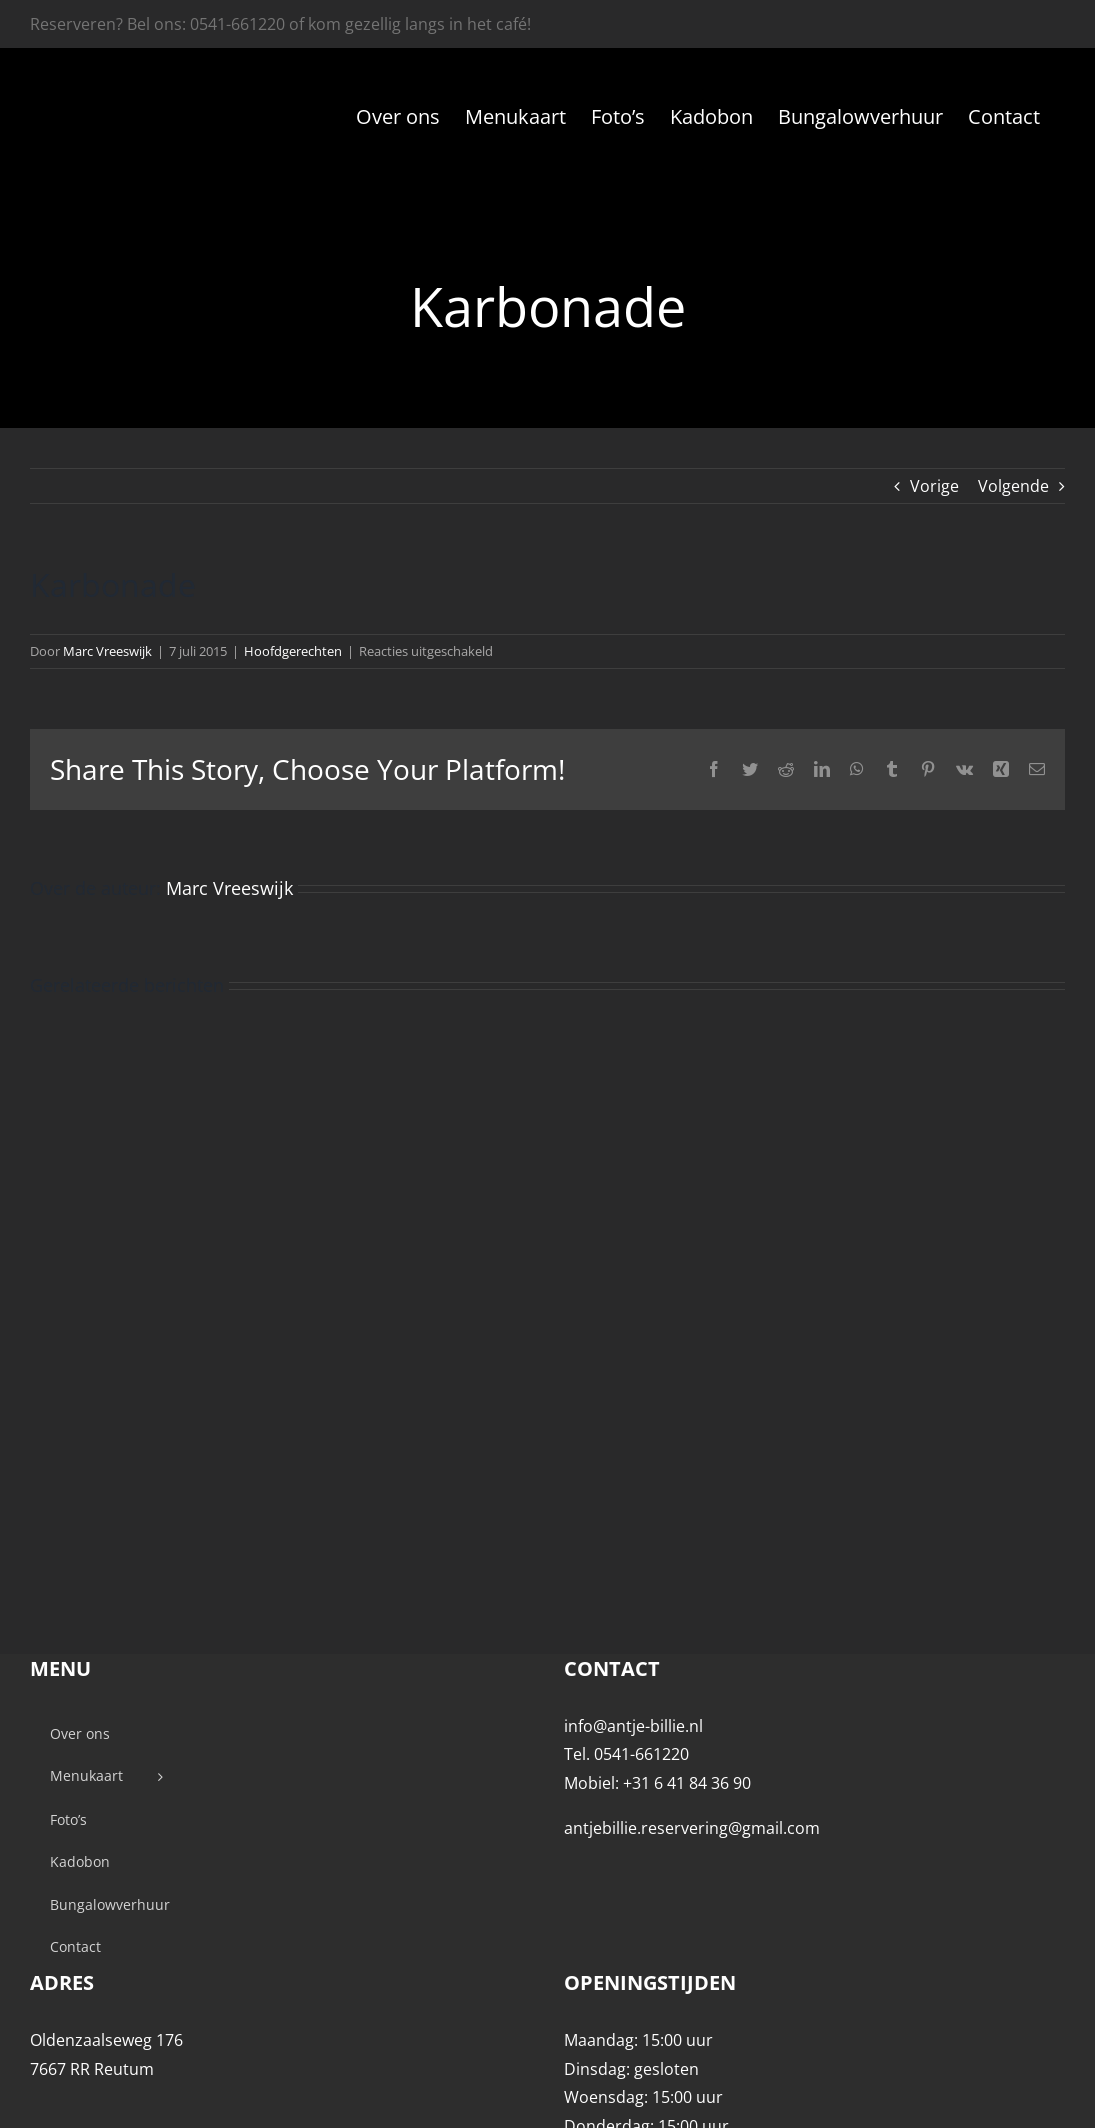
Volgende (1013, 486)
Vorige (934, 486)
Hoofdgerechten (293, 651)
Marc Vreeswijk (107, 651)
